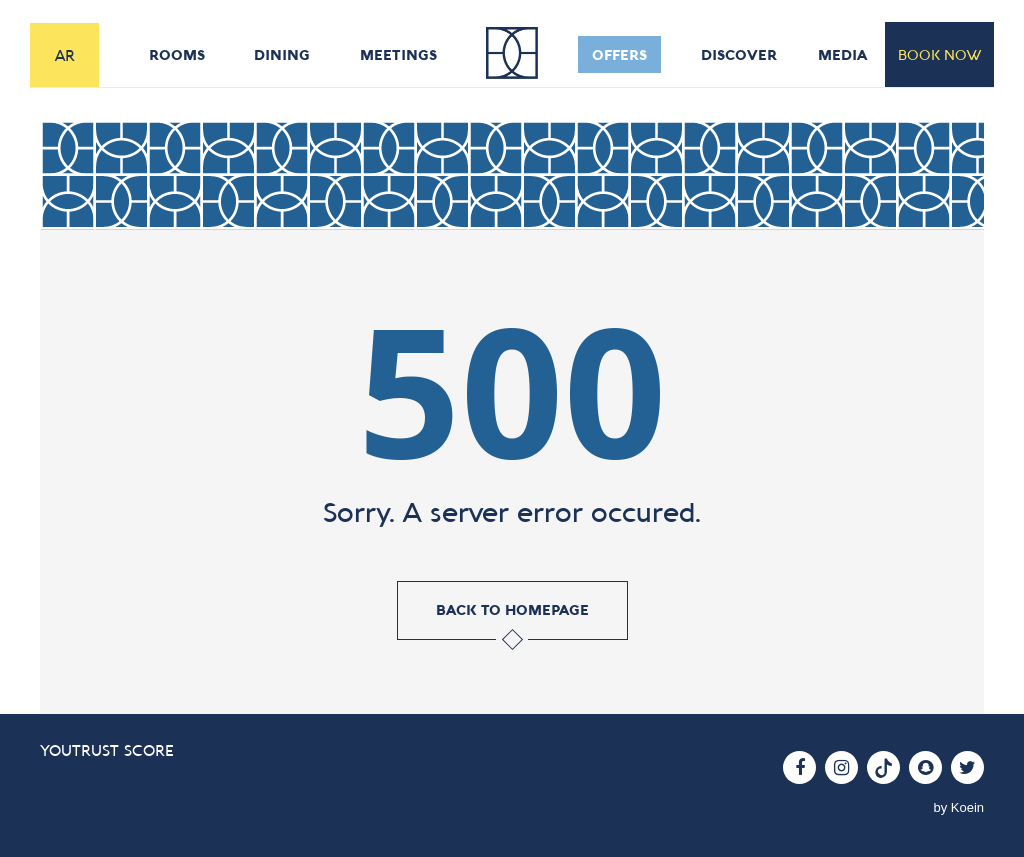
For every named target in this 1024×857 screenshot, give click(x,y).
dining (282, 54)
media (843, 54)
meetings (398, 54)
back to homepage (512, 610)
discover (743, 54)
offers (621, 54)
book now (939, 54)
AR (65, 55)
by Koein (958, 807)
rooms (177, 54)
